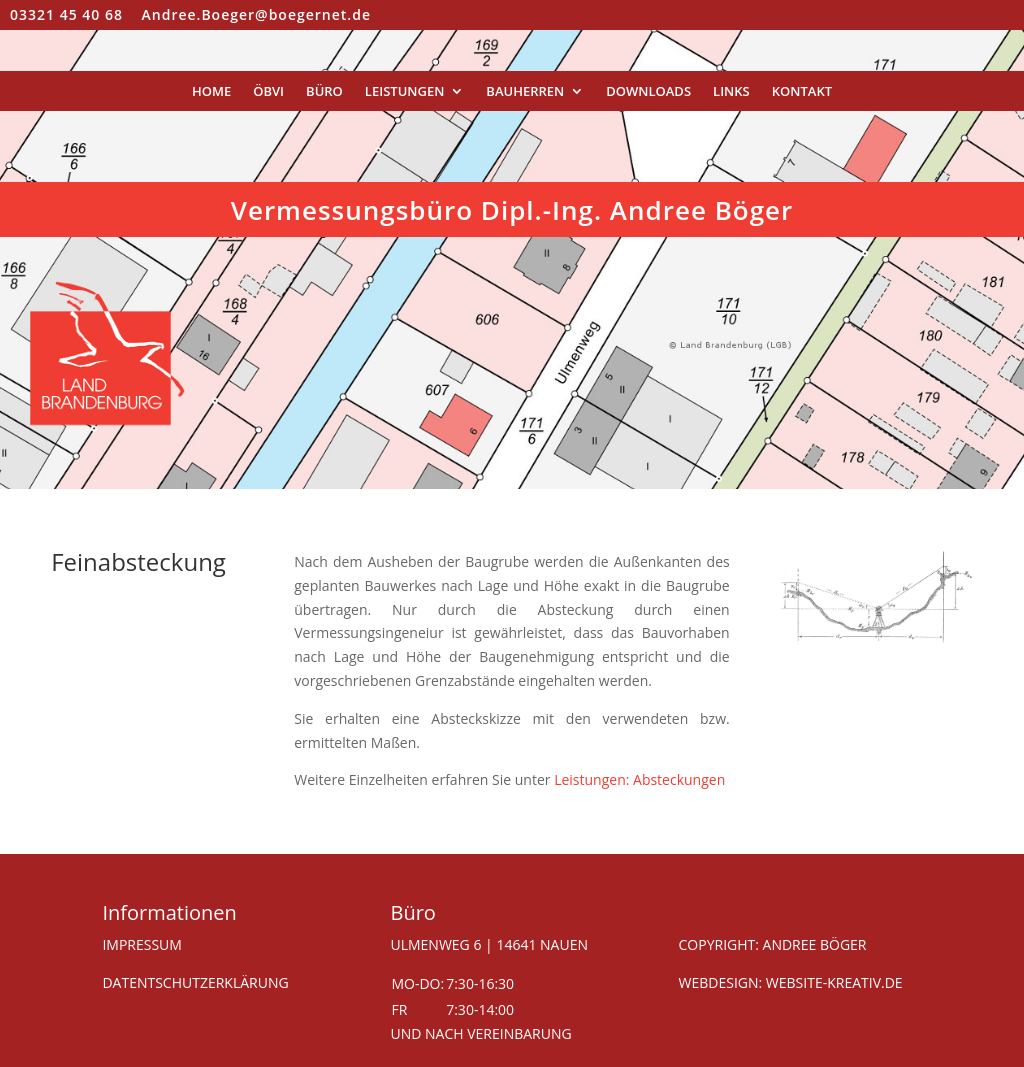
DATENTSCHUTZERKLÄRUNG (195, 982)
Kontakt (802, 92)
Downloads (648, 92)
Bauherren (525, 92)
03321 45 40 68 (66, 14)
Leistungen (405, 92)
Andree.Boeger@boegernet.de (256, 14)
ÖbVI (268, 92)
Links (731, 92)
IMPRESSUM (142, 944)
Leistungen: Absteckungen (639, 779)
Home (211, 92)
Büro (324, 92)
